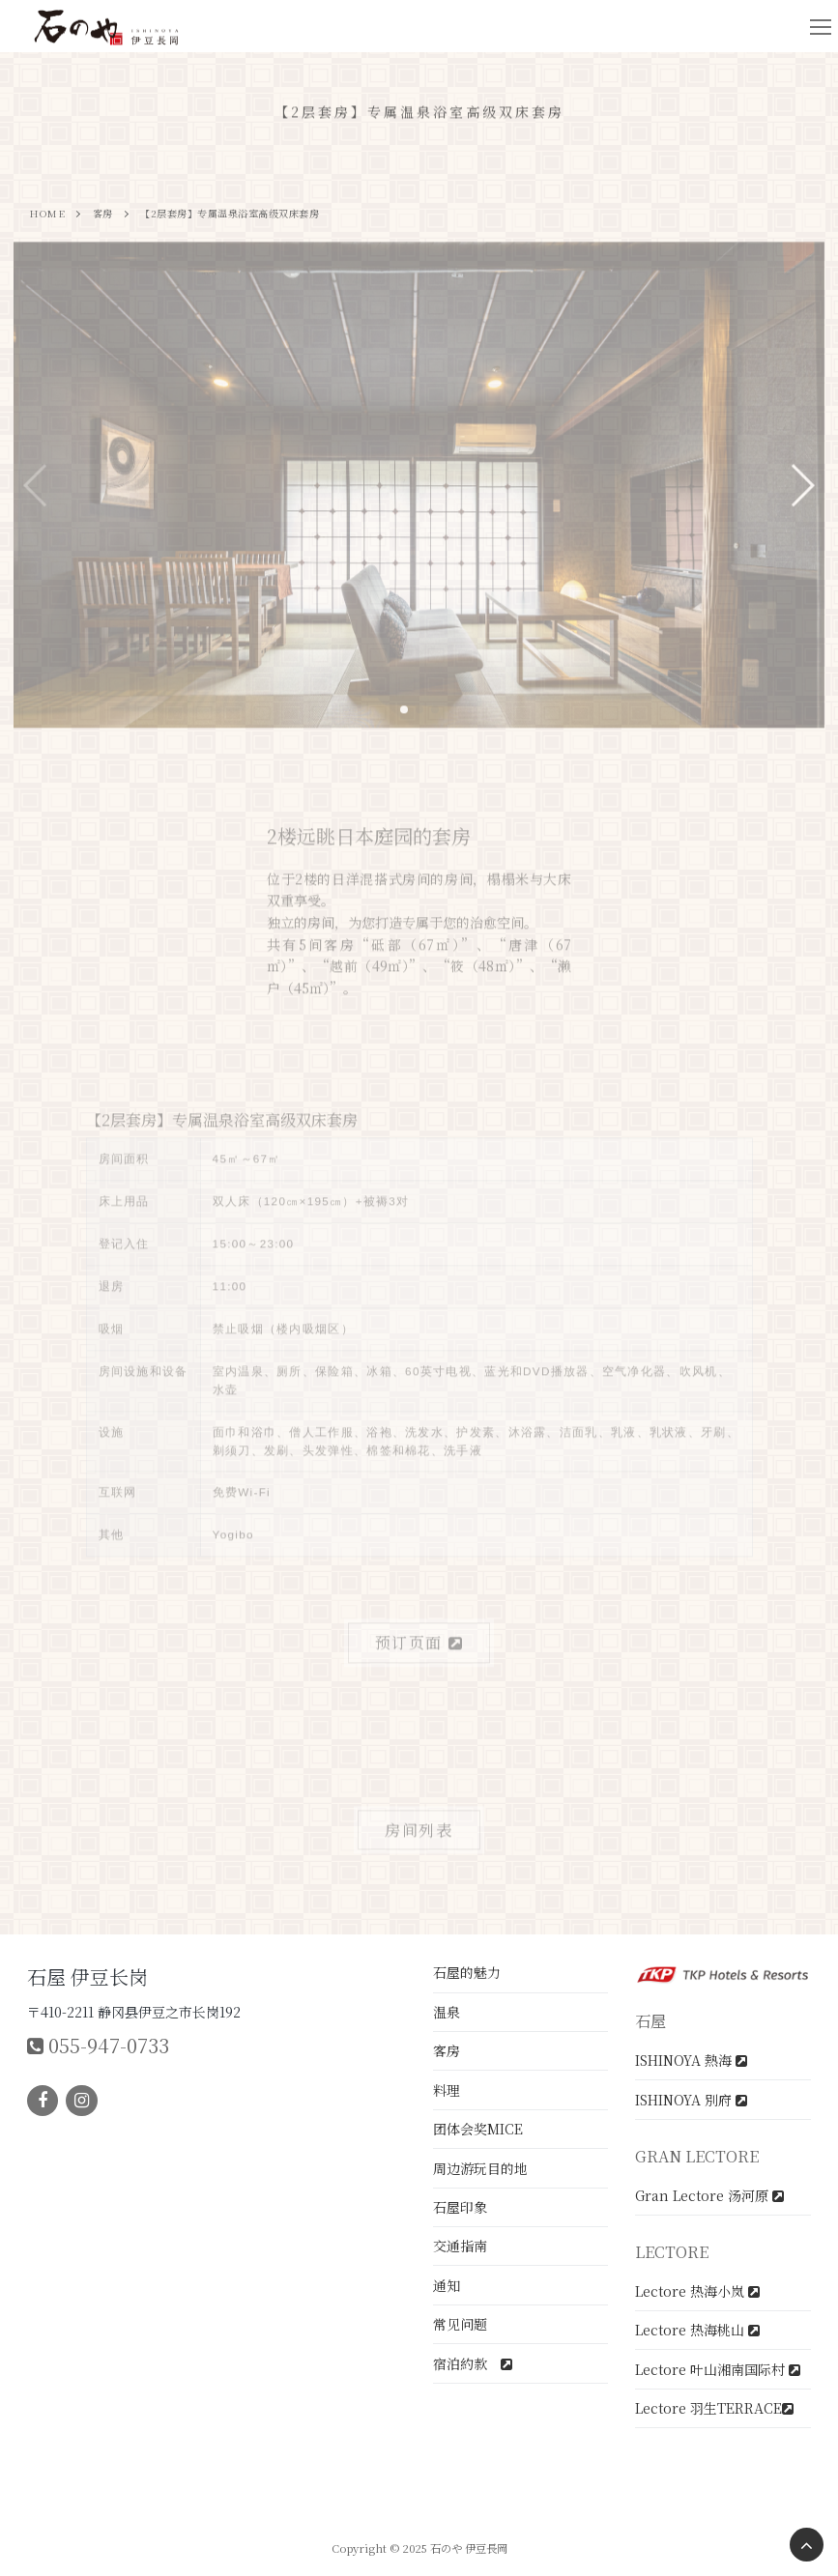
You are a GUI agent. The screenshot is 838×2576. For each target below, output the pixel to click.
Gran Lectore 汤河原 (709, 2195)
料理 (446, 2090)
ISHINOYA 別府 (691, 2099)
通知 (446, 2285)
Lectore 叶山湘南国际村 (717, 2369)
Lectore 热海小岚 (697, 2291)
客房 (446, 2050)
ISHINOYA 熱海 (691, 2060)
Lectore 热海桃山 (697, 2329)
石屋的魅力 (467, 1972)
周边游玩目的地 (480, 2168)
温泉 (446, 2011)
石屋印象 (460, 2207)
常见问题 (460, 2323)
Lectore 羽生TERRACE (714, 2408)
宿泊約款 (472, 2363)
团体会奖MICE (478, 2128)
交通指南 (460, 2245)
